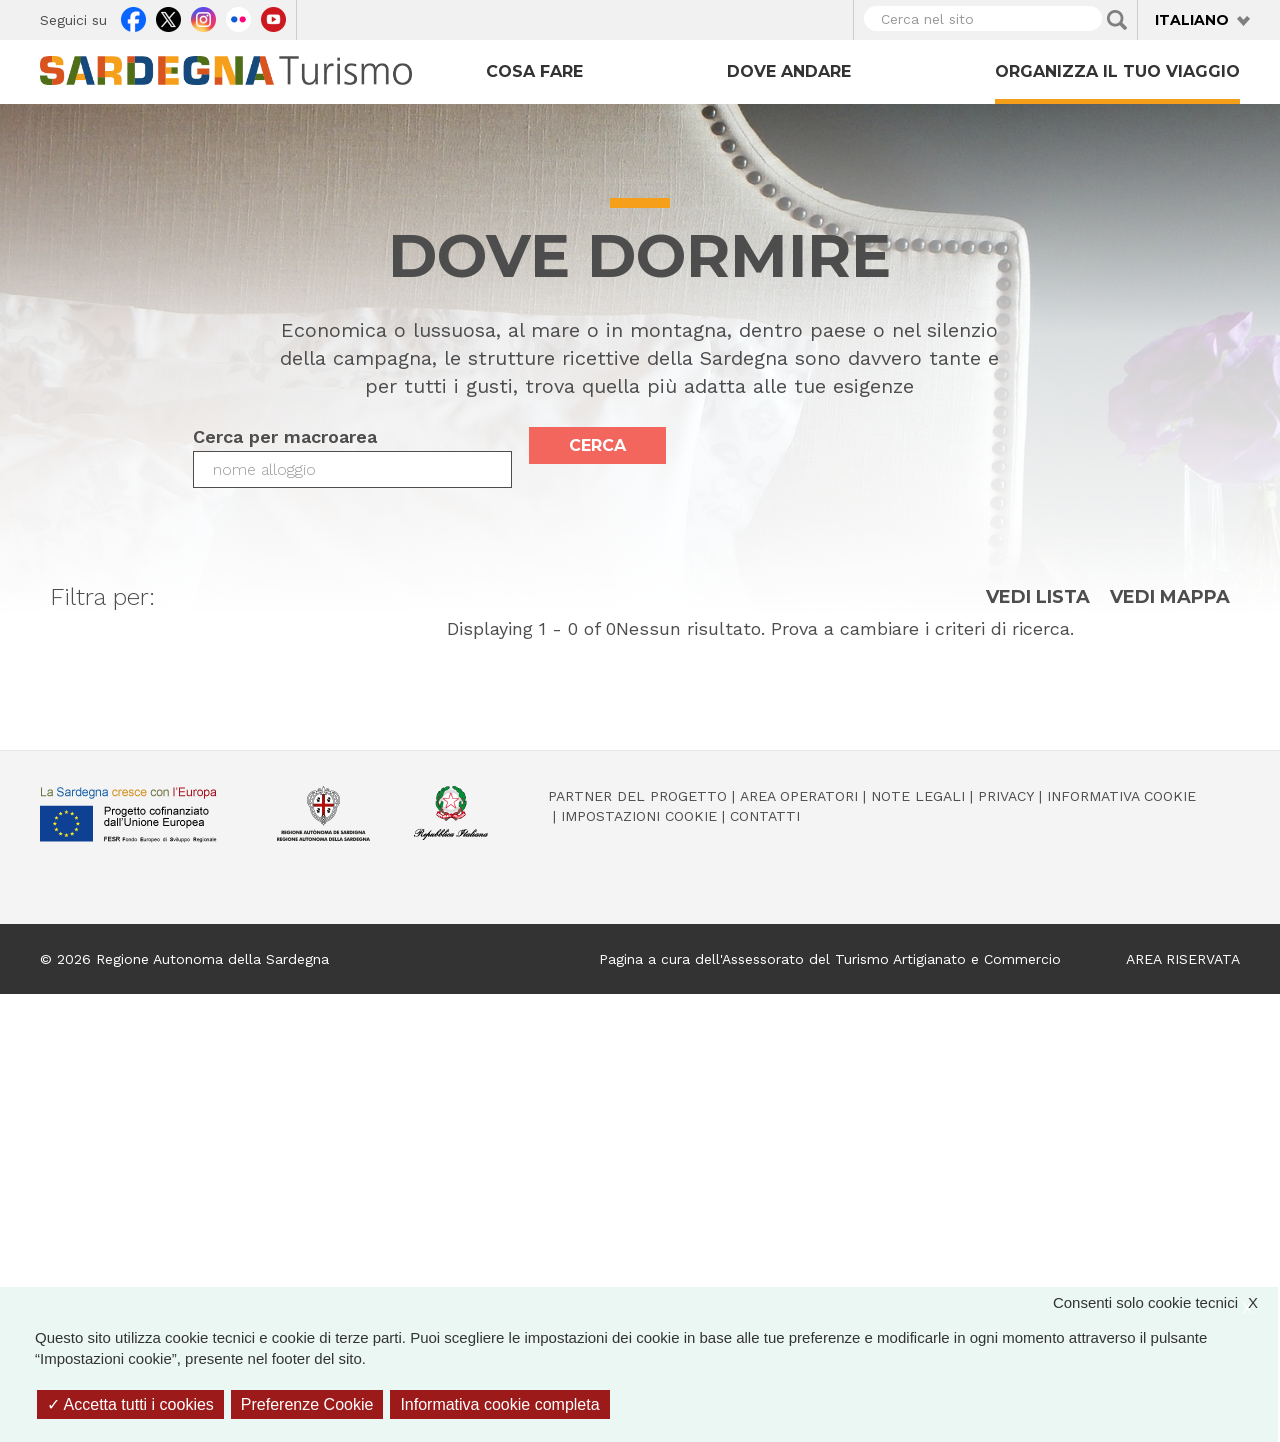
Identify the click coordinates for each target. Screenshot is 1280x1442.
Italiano (1192, 20)
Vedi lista (1038, 597)
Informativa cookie (1121, 796)
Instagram (203, 17)
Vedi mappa (1170, 597)
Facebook (133, 17)
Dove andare (789, 71)
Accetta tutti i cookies (130, 1404)
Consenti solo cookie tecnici (1165, 1302)
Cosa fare (534, 71)
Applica (1117, 20)
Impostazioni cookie (639, 816)
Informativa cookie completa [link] (499, 1404)
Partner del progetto (637, 796)
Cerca (597, 445)
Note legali (918, 796)
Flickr (238, 17)
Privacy (1006, 796)
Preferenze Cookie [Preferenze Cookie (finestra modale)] (307, 1404)
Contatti (765, 816)
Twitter (168, 17)
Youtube (273, 17)
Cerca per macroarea (285, 436)
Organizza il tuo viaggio (1117, 71)
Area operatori (799, 796)
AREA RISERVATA (1183, 959)
